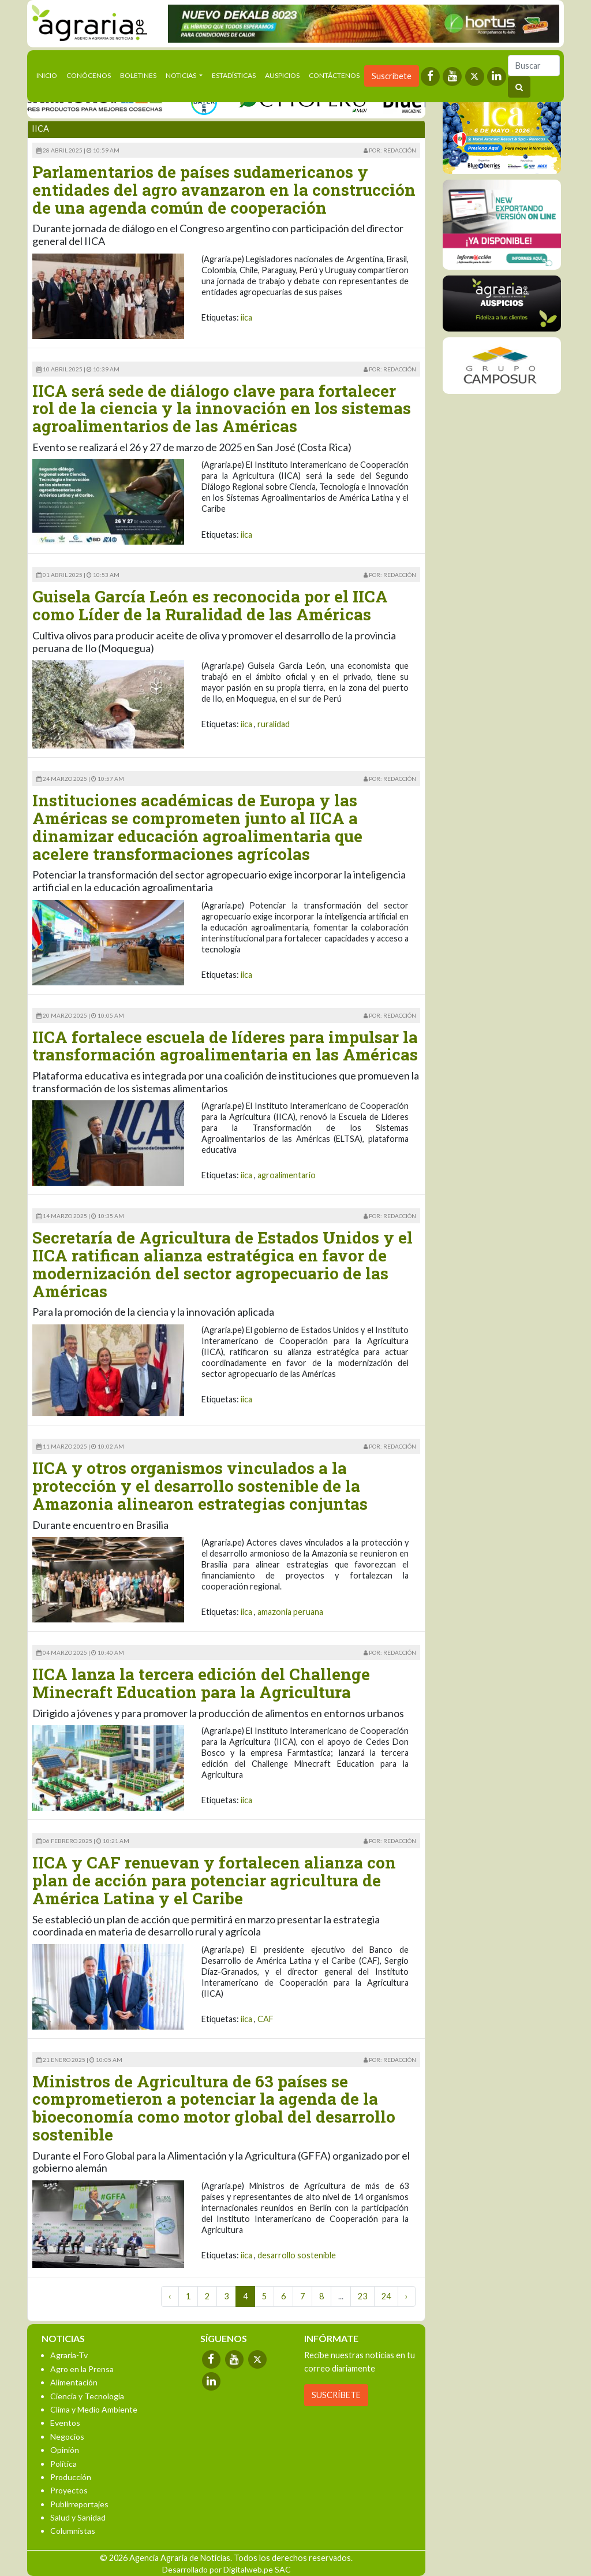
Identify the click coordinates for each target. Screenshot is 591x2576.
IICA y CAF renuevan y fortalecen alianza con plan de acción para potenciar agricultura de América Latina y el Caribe (214, 1880)
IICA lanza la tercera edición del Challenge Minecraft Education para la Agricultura (201, 1683)
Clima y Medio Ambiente (93, 2409)
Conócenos (88, 75)
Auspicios (282, 75)
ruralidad (273, 724)
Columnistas (72, 2531)
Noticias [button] (181, 75)
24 (386, 2296)
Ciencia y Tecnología (87, 2396)
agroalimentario (286, 1175)
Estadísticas (234, 75)
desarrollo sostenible (296, 2255)
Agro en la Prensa (82, 2369)
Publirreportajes (79, 2504)
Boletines (138, 75)
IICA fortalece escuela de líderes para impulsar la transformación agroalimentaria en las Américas (225, 1046)
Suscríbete (392, 76)
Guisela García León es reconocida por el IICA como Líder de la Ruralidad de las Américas (210, 605)
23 (362, 2296)
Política (63, 2464)
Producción (70, 2477)
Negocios (67, 2436)
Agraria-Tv (69, 2355)
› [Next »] (406, 2296)
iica (246, 317)
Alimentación (74, 2382)
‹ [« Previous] (170, 2296)
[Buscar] (534, 65)
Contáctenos (334, 75)
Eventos (65, 2423)
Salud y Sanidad (78, 2517)
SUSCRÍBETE (336, 2395)
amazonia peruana (290, 1612)
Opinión (64, 2450)
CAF (265, 2019)
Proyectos (69, 2490)
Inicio (49, 74)
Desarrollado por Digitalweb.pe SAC (226, 2569)
